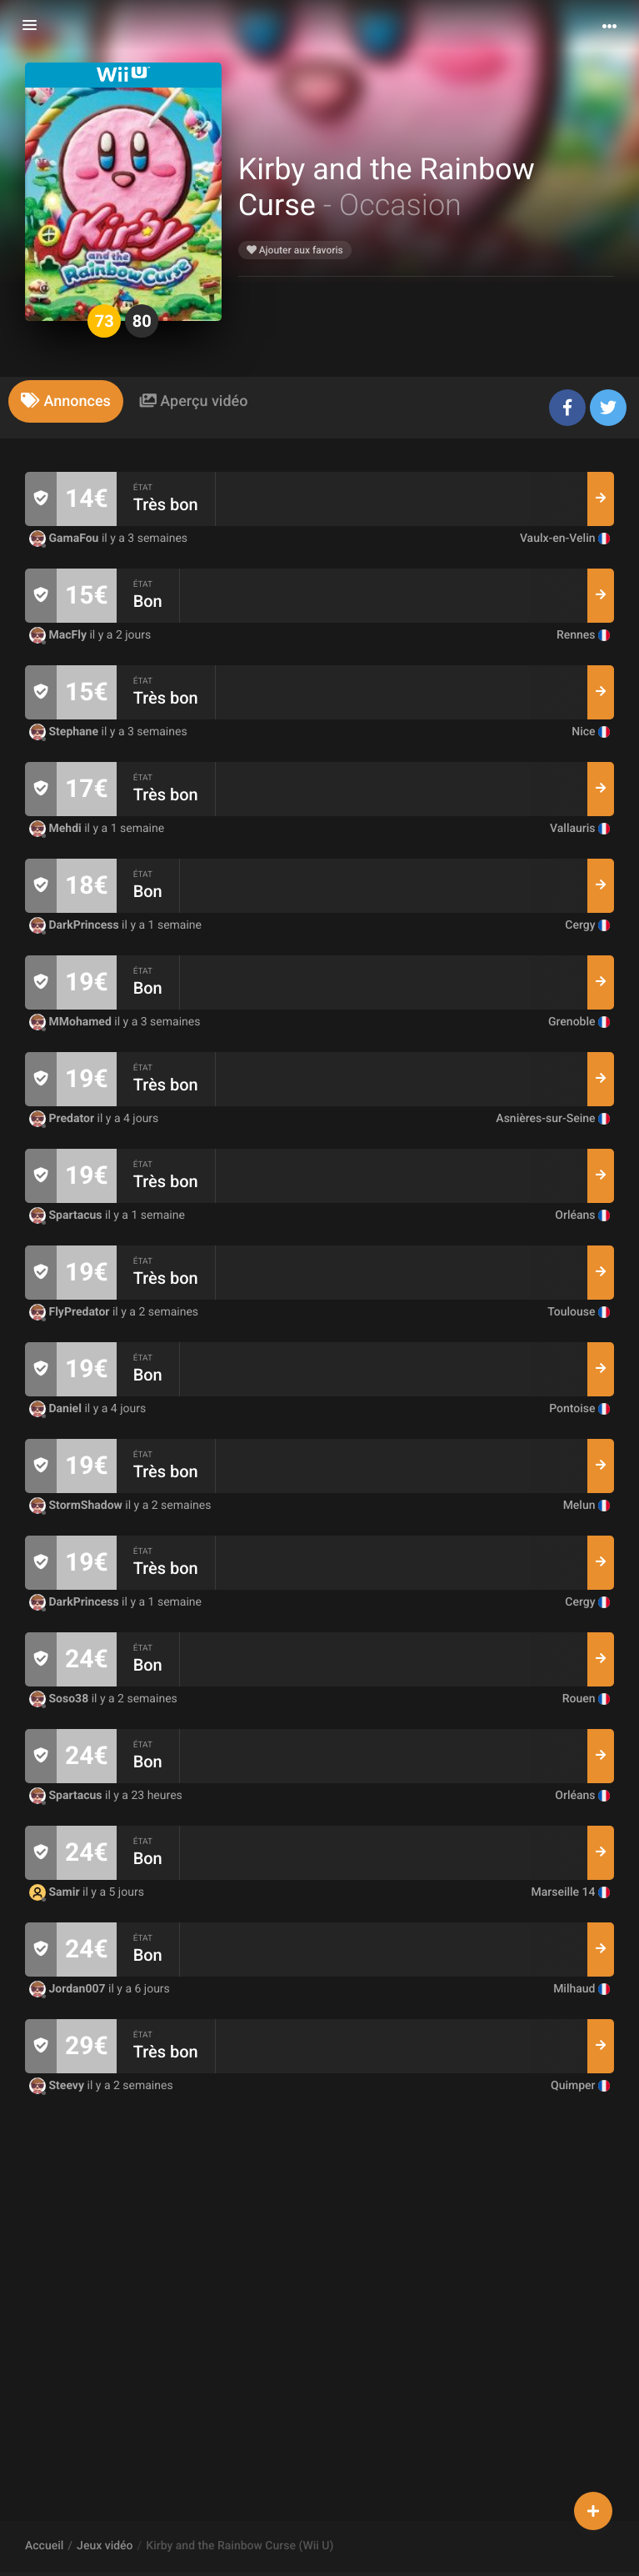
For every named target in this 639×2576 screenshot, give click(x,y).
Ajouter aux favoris (295, 250)
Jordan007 (68, 1989)
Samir (55, 1892)
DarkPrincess (75, 925)
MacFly (59, 635)
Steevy (58, 2085)
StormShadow (77, 1505)
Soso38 (60, 1699)
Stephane (65, 732)
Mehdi (56, 828)
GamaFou (65, 538)
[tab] (65, 401)
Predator (63, 1118)
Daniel (56, 1409)
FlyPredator (70, 1312)
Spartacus (67, 1215)
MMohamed (71, 1022)
